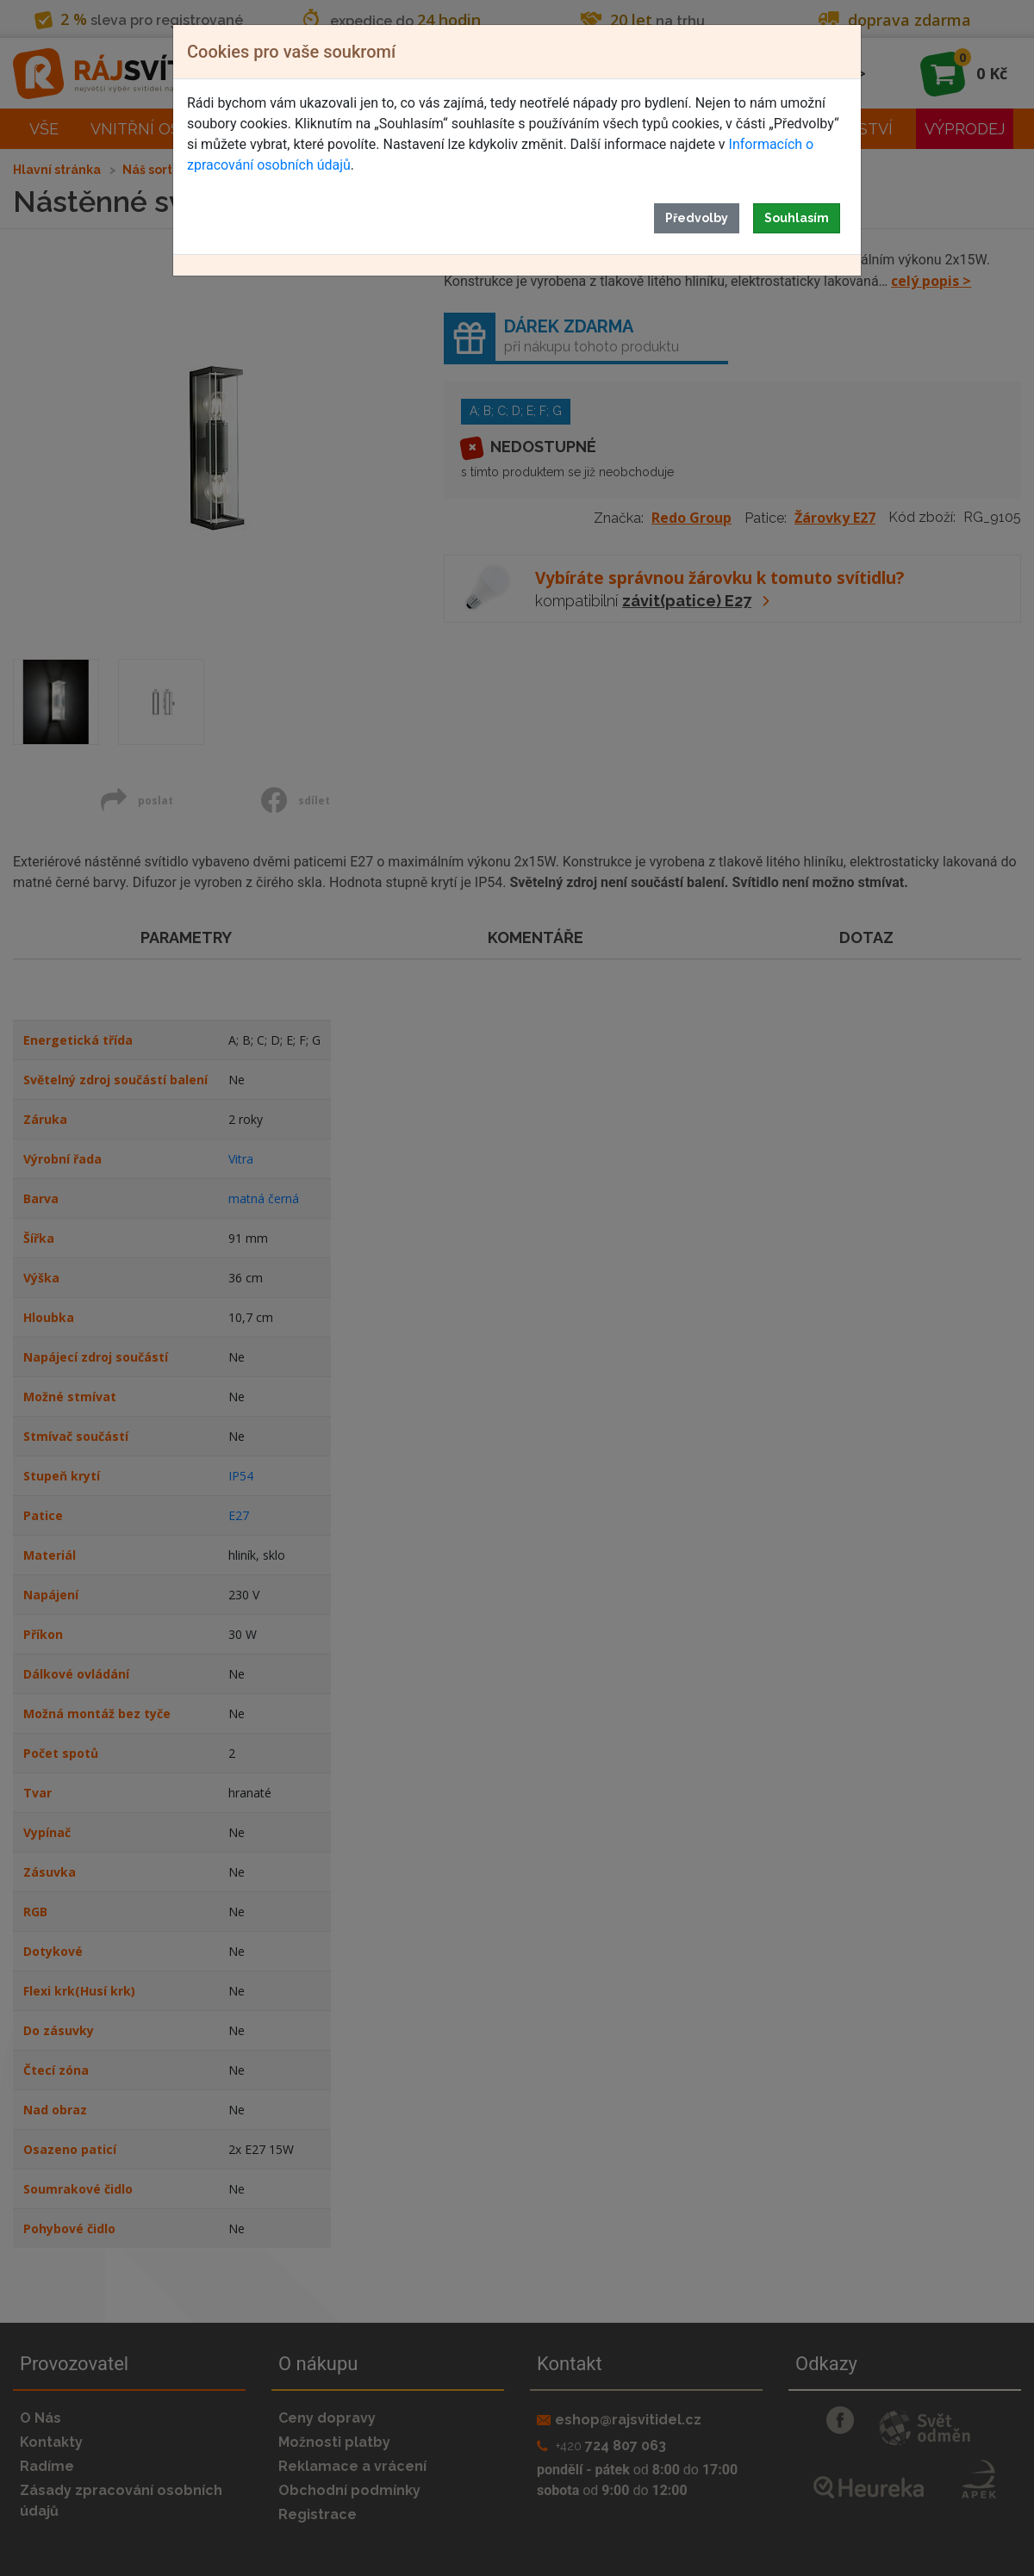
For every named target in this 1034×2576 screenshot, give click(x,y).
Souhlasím (796, 218)
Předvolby (696, 218)
